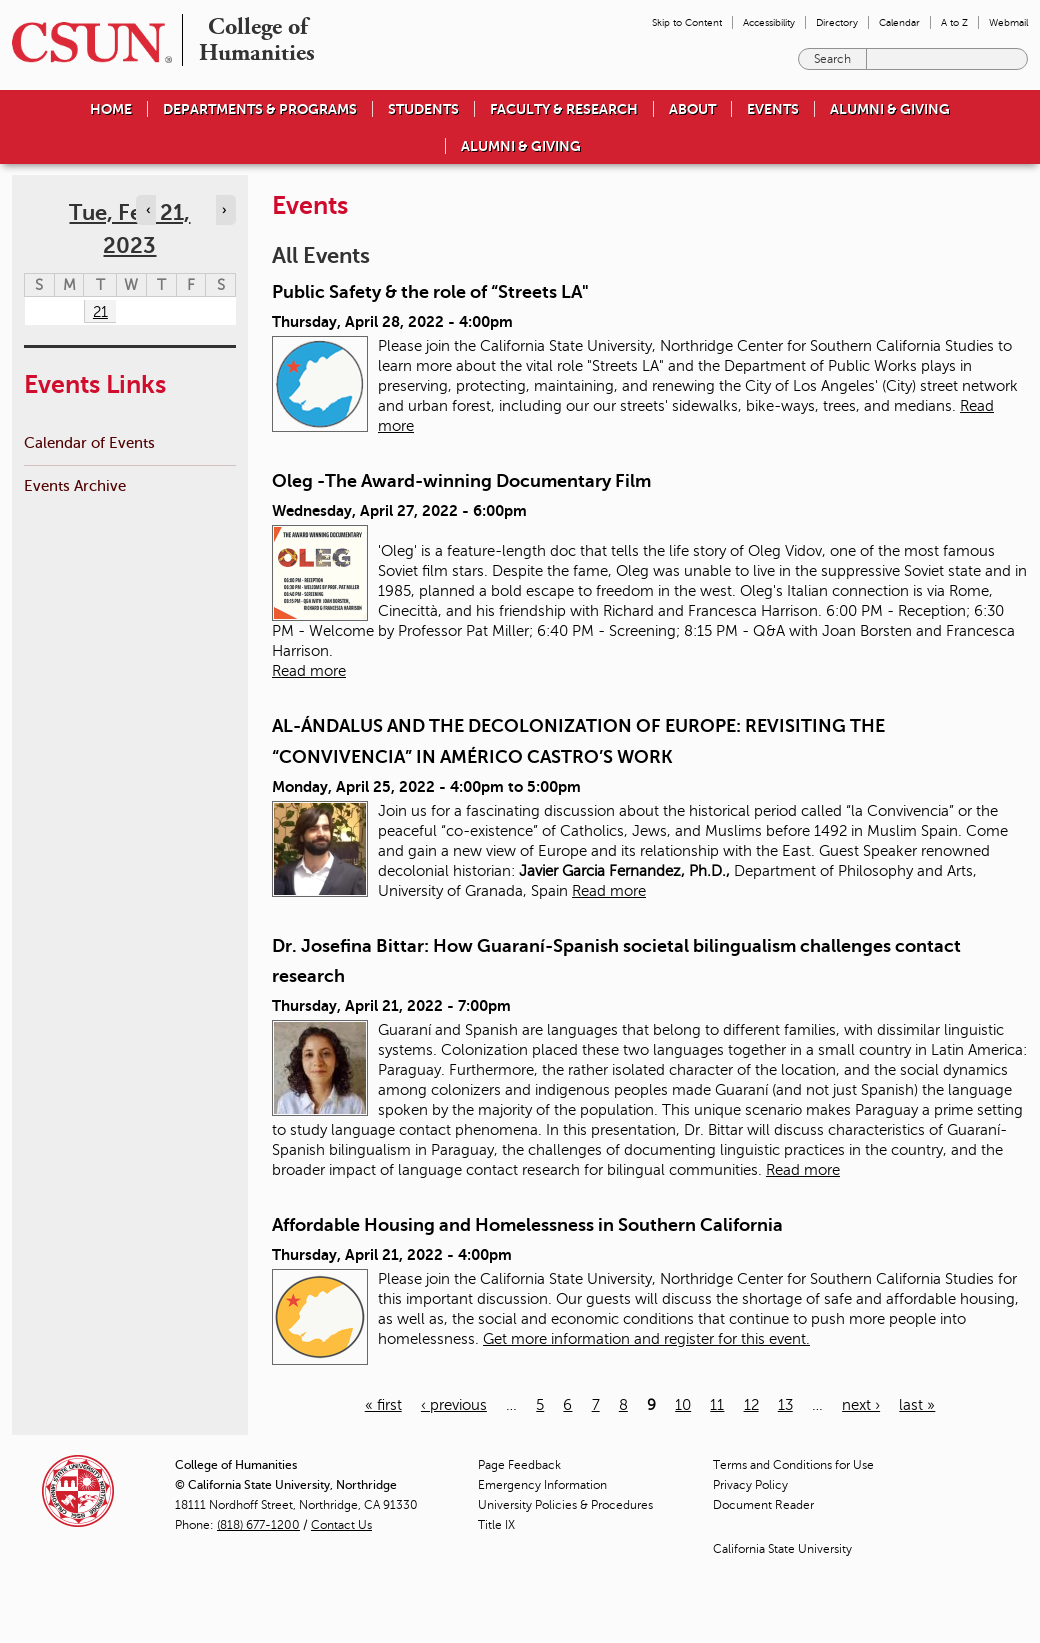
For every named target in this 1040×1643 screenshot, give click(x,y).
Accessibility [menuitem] (769, 22)
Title (496, 1525)
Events (773, 109)
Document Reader (763, 1505)
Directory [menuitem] (837, 22)
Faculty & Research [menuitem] (564, 109)
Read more (309, 671)
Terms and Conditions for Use (793, 1465)
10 (683, 1405)
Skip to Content (687, 22)
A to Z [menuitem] (954, 22)
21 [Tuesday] (100, 312)
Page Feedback (519, 1465)
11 (717, 1405)
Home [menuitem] (111, 109)
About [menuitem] (692, 109)
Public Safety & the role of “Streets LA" (430, 292)
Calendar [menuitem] (899, 22)
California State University (782, 1549)
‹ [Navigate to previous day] (148, 210)
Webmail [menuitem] (1008, 22)
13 (785, 1405)
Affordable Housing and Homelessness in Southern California (527, 1225)
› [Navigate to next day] (224, 210)
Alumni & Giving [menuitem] (890, 109)
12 (751, 1405)
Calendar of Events (89, 442)
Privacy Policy (750, 1485)
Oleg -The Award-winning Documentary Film (461, 481)
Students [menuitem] (423, 109)
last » (917, 1405)
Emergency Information (542, 1485)
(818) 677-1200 (258, 1525)
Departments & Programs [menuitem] (260, 109)
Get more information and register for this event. (646, 1339)
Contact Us (341, 1525)
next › (861, 1405)
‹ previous (454, 1405)
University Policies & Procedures (565, 1505)
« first (383, 1405)
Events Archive (75, 485)
